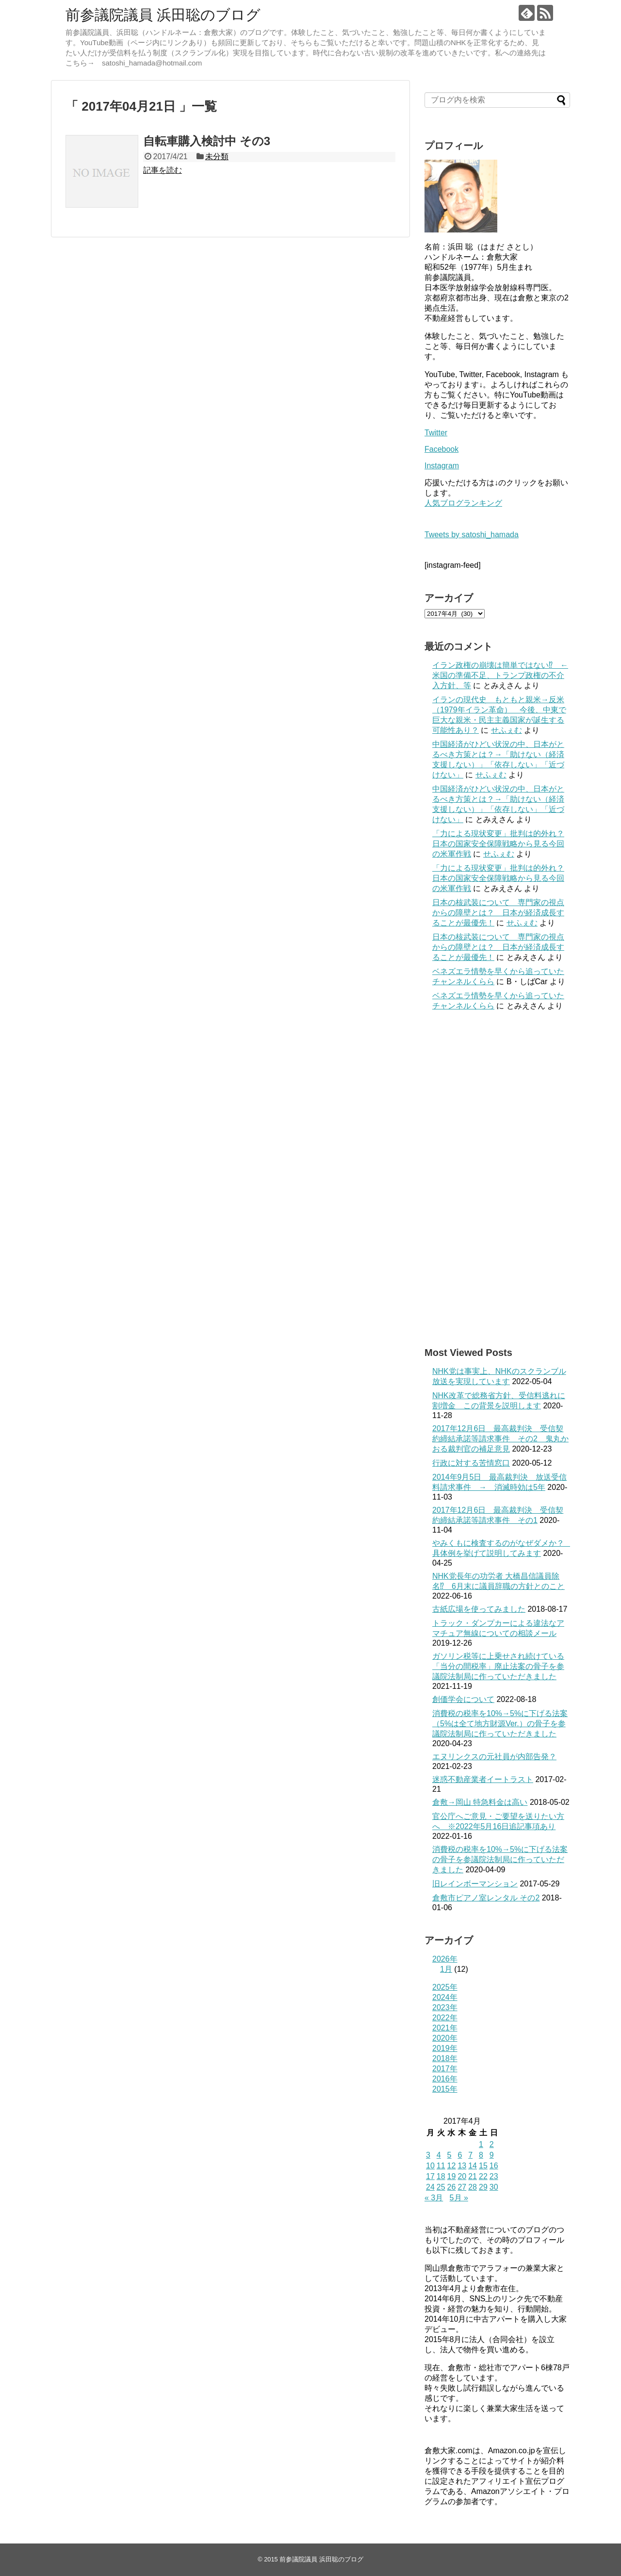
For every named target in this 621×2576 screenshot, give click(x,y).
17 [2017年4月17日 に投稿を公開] (430, 2176)
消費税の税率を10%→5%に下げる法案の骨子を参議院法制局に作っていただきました (500, 1859)
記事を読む (162, 170)
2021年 (445, 2028)
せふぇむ (506, 730)
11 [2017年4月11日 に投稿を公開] (441, 2166)
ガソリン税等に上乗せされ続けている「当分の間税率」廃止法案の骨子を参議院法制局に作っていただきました (498, 1666)
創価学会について (463, 1699)
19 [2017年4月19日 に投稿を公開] (451, 2176)
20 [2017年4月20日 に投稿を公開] (462, 2176)
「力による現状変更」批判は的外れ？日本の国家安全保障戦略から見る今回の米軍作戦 (498, 843)
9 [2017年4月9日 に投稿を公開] (492, 2155)
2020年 (445, 2038)
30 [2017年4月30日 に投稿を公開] (494, 2187)
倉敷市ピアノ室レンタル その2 (485, 1898)
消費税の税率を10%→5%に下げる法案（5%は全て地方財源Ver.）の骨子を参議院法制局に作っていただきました (500, 1723)
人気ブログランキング (463, 503)
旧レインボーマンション (475, 1884)
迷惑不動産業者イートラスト (482, 1779)
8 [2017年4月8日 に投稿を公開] (481, 2155)
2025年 (445, 1987)
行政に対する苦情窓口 (471, 1463)
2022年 (445, 2018)
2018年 (445, 2058)
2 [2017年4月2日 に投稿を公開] (492, 2144)
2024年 (445, 1997)
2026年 (445, 1959)
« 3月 (434, 2198)
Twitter (436, 433)
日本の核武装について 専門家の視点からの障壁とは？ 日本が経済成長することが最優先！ (498, 912)
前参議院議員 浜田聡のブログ (163, 15)
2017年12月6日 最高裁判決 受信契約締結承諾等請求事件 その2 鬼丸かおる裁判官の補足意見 (500, 1438)
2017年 (445, 2068)
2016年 (445, 2079)
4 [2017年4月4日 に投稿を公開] (439, 2155)
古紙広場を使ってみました (478, 1609)
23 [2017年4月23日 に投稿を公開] (494, 2176)
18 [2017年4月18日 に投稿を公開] (441, 2176)
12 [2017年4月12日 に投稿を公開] (451, 2166)
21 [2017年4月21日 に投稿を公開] (472, 2176)
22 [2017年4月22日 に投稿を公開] (483, 2176)
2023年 (445, 2007)
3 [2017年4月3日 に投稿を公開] (428, 2155)
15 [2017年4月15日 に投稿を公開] (483, 2166)
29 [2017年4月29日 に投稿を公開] (483, 2187)
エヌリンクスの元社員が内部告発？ (494, 1756)
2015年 (445, 2089)
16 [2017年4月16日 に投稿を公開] (494, 2166)
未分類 (217, 156)
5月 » (459, 2198)
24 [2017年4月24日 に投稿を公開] (430, 2187)
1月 (446, 1969)
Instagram (442, 466)
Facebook (441, 449)
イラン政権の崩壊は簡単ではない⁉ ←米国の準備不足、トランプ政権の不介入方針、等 (500, 675)
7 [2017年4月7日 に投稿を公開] (470, 2155)
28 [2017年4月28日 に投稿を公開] (472, 2187)
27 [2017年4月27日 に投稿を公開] (462, 2187)
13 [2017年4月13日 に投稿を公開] (462, 2166)
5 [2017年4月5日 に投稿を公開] (449, 2155)
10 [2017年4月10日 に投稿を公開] (430, 2166)
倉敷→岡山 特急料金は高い (479, 1802)
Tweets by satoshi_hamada (472, 534)
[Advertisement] (497, 1178)
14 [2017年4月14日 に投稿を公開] (472, 2166)
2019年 (445, 2048)
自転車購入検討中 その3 (206, 141)
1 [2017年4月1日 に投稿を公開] (481, 2144)
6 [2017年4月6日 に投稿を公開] (460, 2155)
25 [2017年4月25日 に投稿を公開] (441, 2187)
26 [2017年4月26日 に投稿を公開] (451, 2187)
